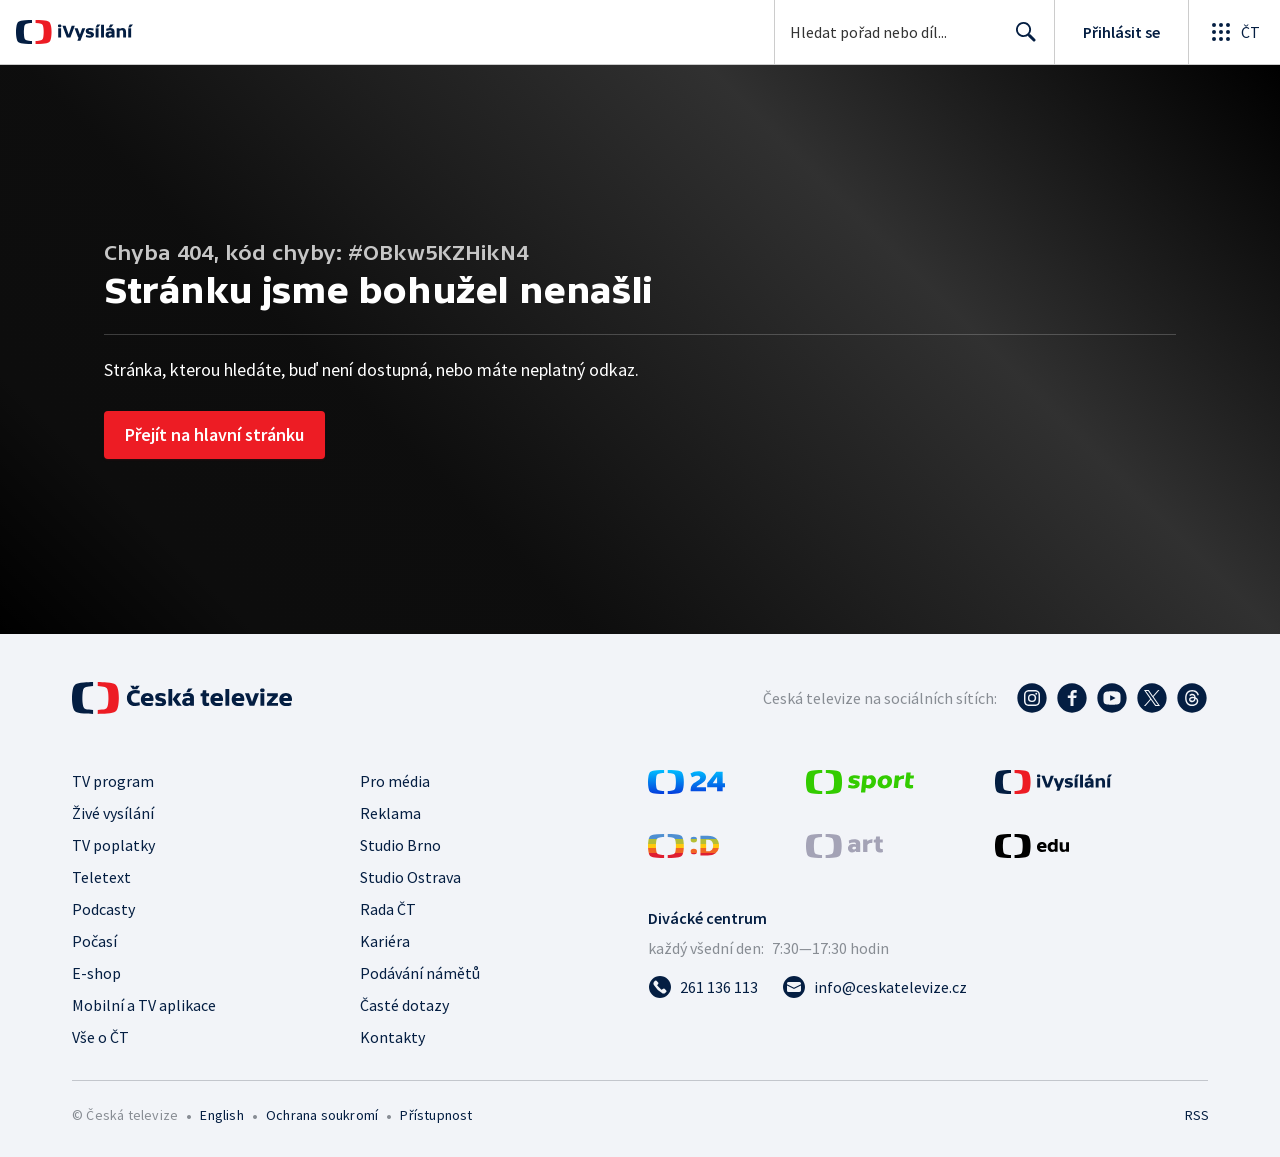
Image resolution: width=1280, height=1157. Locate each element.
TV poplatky (113, 845)
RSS (1197, 1115)
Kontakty (392, 1037)
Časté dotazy (404, 1005)
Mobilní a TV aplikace (144, 1005)
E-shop (96, 973)
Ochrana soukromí (322, 1115)
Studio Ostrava (410, 877)
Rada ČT (388, 909)
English (221, 1115)
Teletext (101, 877)
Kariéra (385, 941)
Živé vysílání (113, 813)
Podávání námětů (420, 973)
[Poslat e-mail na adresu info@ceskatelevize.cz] (874, 987)
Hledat (1020, 40)
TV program (113, 781)
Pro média (395, 781)
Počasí (94, 941)
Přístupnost (436, 1115)
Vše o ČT (100, 1037)
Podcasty (103, 909)
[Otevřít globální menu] (1234, 32)
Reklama (390, 813)
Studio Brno (400, 845)
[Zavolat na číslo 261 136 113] (703, 987)
